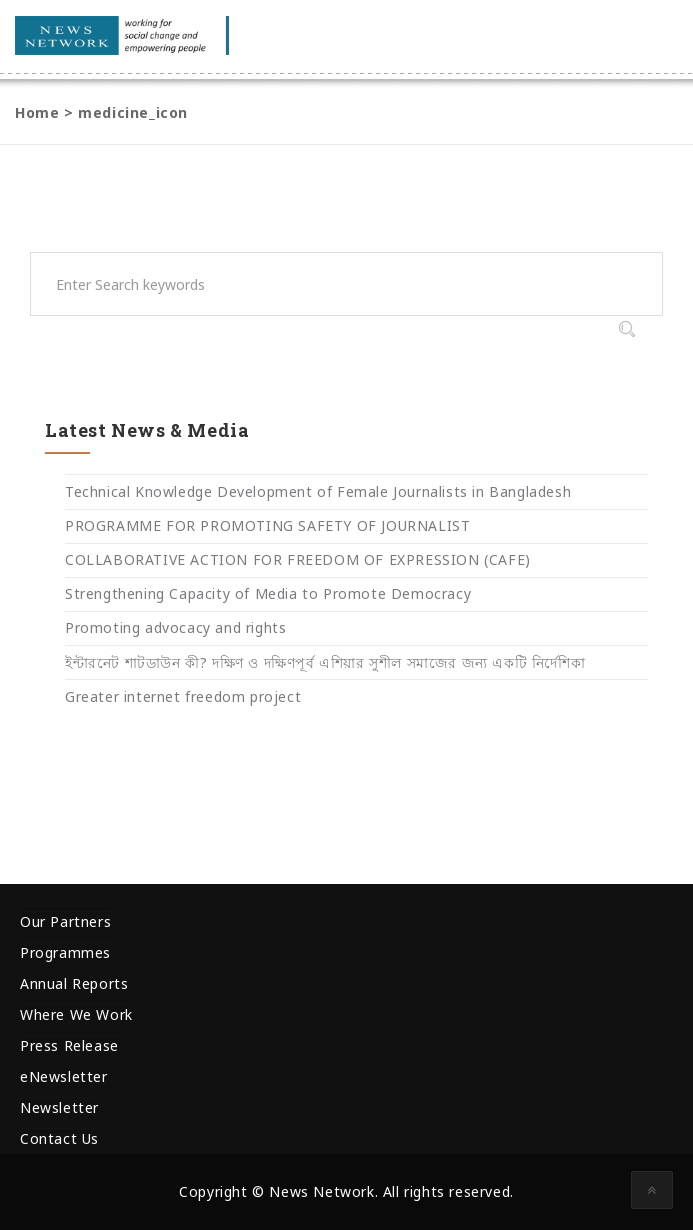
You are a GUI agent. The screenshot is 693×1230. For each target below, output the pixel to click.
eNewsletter (64, 1076)
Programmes (65, 952)
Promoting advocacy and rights (175, 627)
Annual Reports (74, 983)
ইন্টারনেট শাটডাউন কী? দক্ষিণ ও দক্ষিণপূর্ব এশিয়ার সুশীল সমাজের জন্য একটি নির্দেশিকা (325, 662)
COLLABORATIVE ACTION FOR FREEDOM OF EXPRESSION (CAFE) (298, 559)
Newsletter (59, 1107)
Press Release (69, 1045)
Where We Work (76, 1014)
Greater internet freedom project (183, 696)
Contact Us (59, 1138)
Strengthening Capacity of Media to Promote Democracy (268, 593)
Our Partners (65, 921)
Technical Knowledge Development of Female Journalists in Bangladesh (318, 491)
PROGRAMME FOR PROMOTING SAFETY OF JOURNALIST (267, 525)
